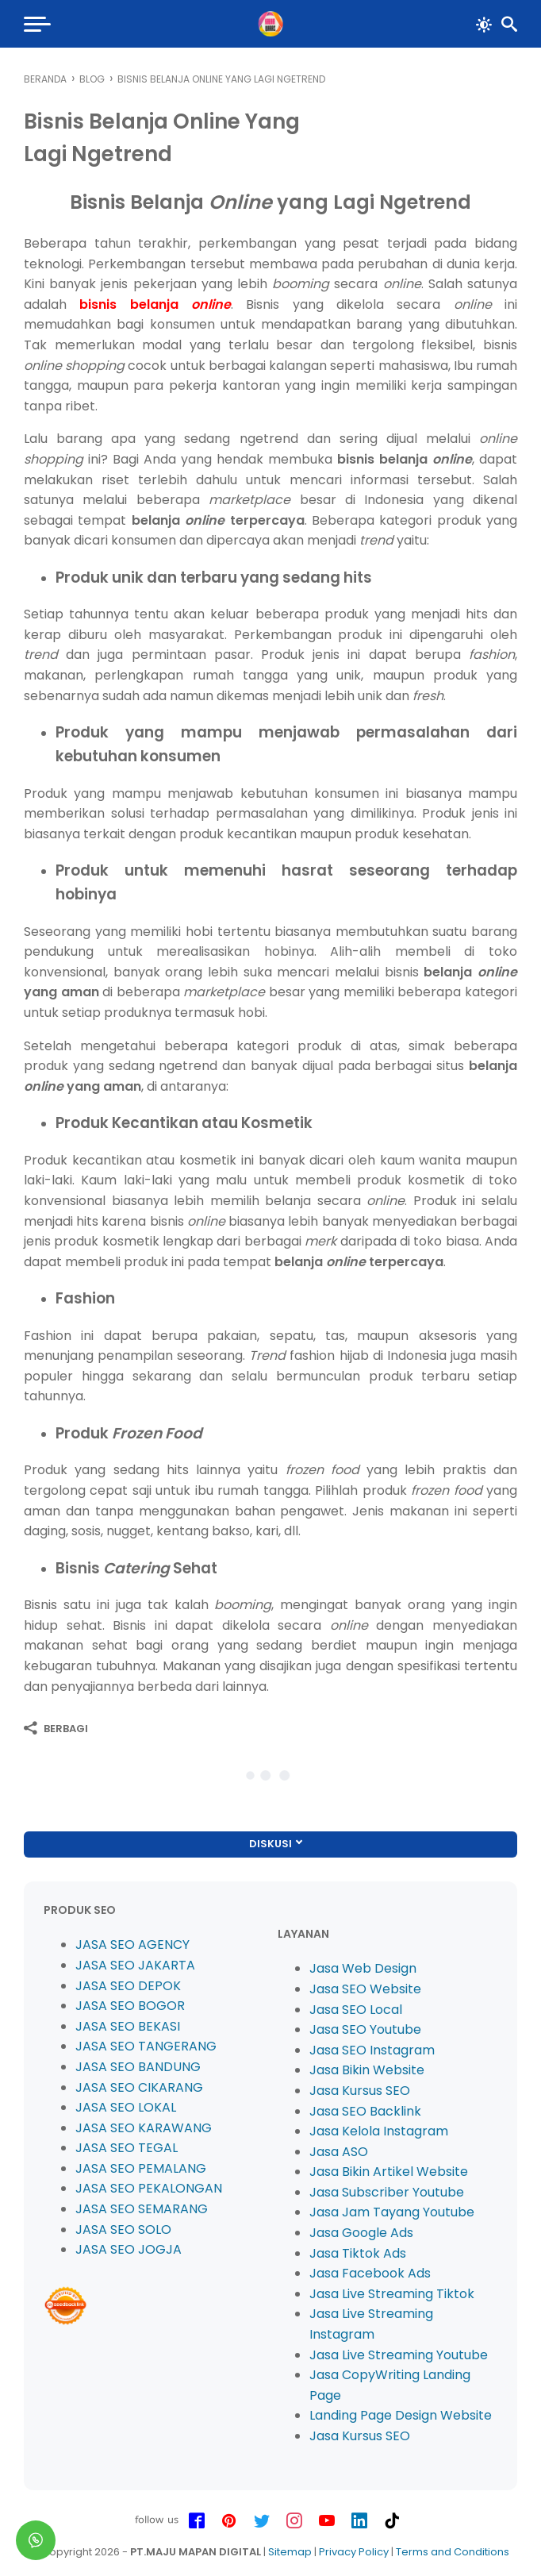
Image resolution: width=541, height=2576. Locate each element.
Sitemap (290, 2551)
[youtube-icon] (327, 2521)
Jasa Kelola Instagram (378, 2131)
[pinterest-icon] (229, 2521)
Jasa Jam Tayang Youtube (391, 2212)
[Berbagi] (56, 1728)
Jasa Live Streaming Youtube (398, 2355)
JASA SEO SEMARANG (141, 2209)
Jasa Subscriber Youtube (386, 2192)
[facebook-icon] (197, 2521)
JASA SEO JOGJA (128, 2249)
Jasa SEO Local (355, 2009)
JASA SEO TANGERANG (146, 2046)
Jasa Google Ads (361, 2233)
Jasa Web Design (362, 1968)
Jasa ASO (338, 2152)
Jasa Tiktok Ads (357, 2253)
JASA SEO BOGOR (130, 2005)
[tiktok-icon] (392, 2521)
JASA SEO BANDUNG (138, 2067)
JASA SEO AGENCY (132, 1944)
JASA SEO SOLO (123, 2229)
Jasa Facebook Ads (370, 2273)
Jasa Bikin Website (366, 2070)
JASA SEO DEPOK (128, 1986)
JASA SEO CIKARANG (139, 2087)
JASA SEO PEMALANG (140, 2168)
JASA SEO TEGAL (126, 2148)
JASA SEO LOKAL (125, 2107)
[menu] (36, 24)
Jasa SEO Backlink (365, 2111)
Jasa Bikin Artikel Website (388, 2171)
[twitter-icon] (262, 2521)
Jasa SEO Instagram (372, 2050)
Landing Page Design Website (400, 2415)
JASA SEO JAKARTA (135, 1965)
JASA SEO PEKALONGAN (148, 2188)
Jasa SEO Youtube (365, 2029)
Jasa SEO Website (365, 1989)
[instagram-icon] (294, 2521)
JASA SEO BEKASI (127, 2026)
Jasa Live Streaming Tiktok (391, 2294)
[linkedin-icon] (359, 2521)
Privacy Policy (354, 2551)
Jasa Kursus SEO (359, 2090)
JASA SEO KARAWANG (143, 2128)
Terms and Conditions (452, 2551)
